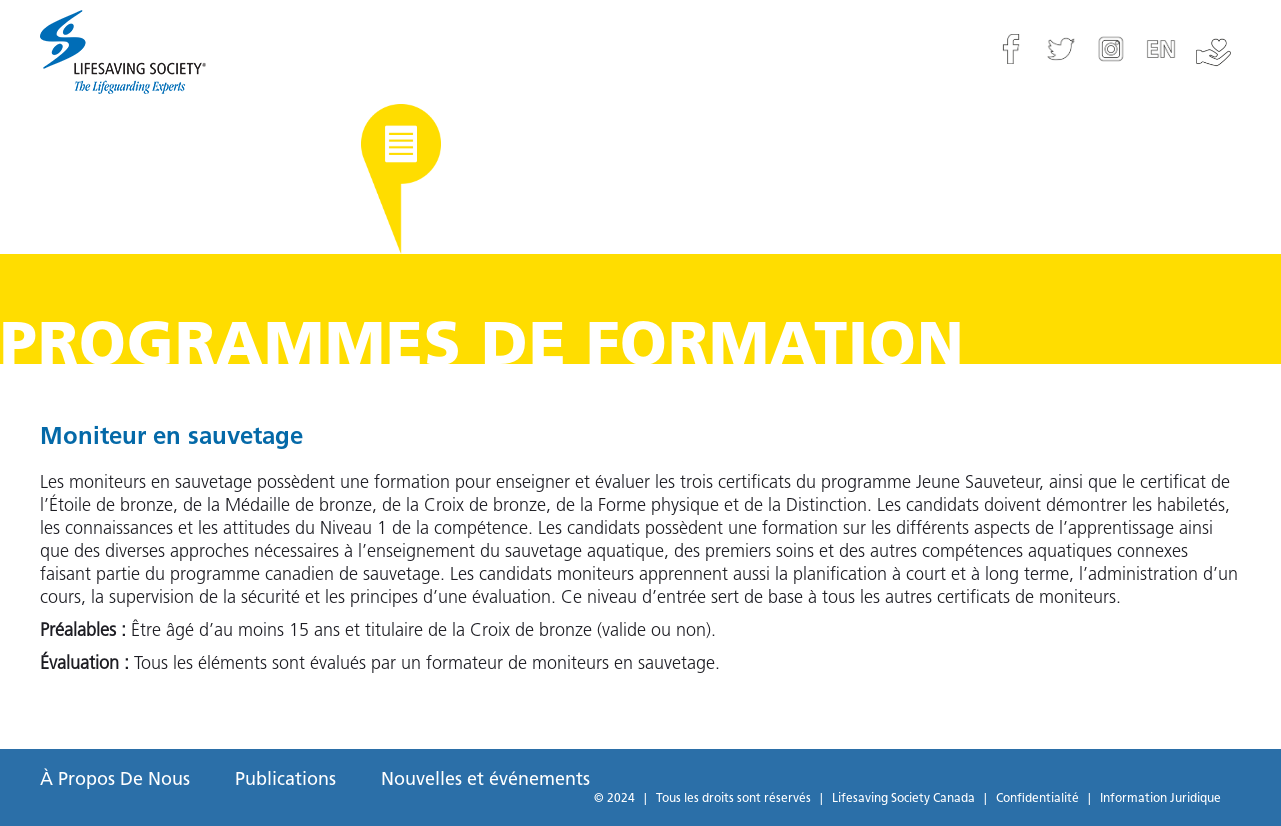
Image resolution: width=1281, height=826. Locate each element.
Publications (285, 780)
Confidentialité (1037, 799)
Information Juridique (1160, 799)
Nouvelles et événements (485, 780)
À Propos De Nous (115, 780)
